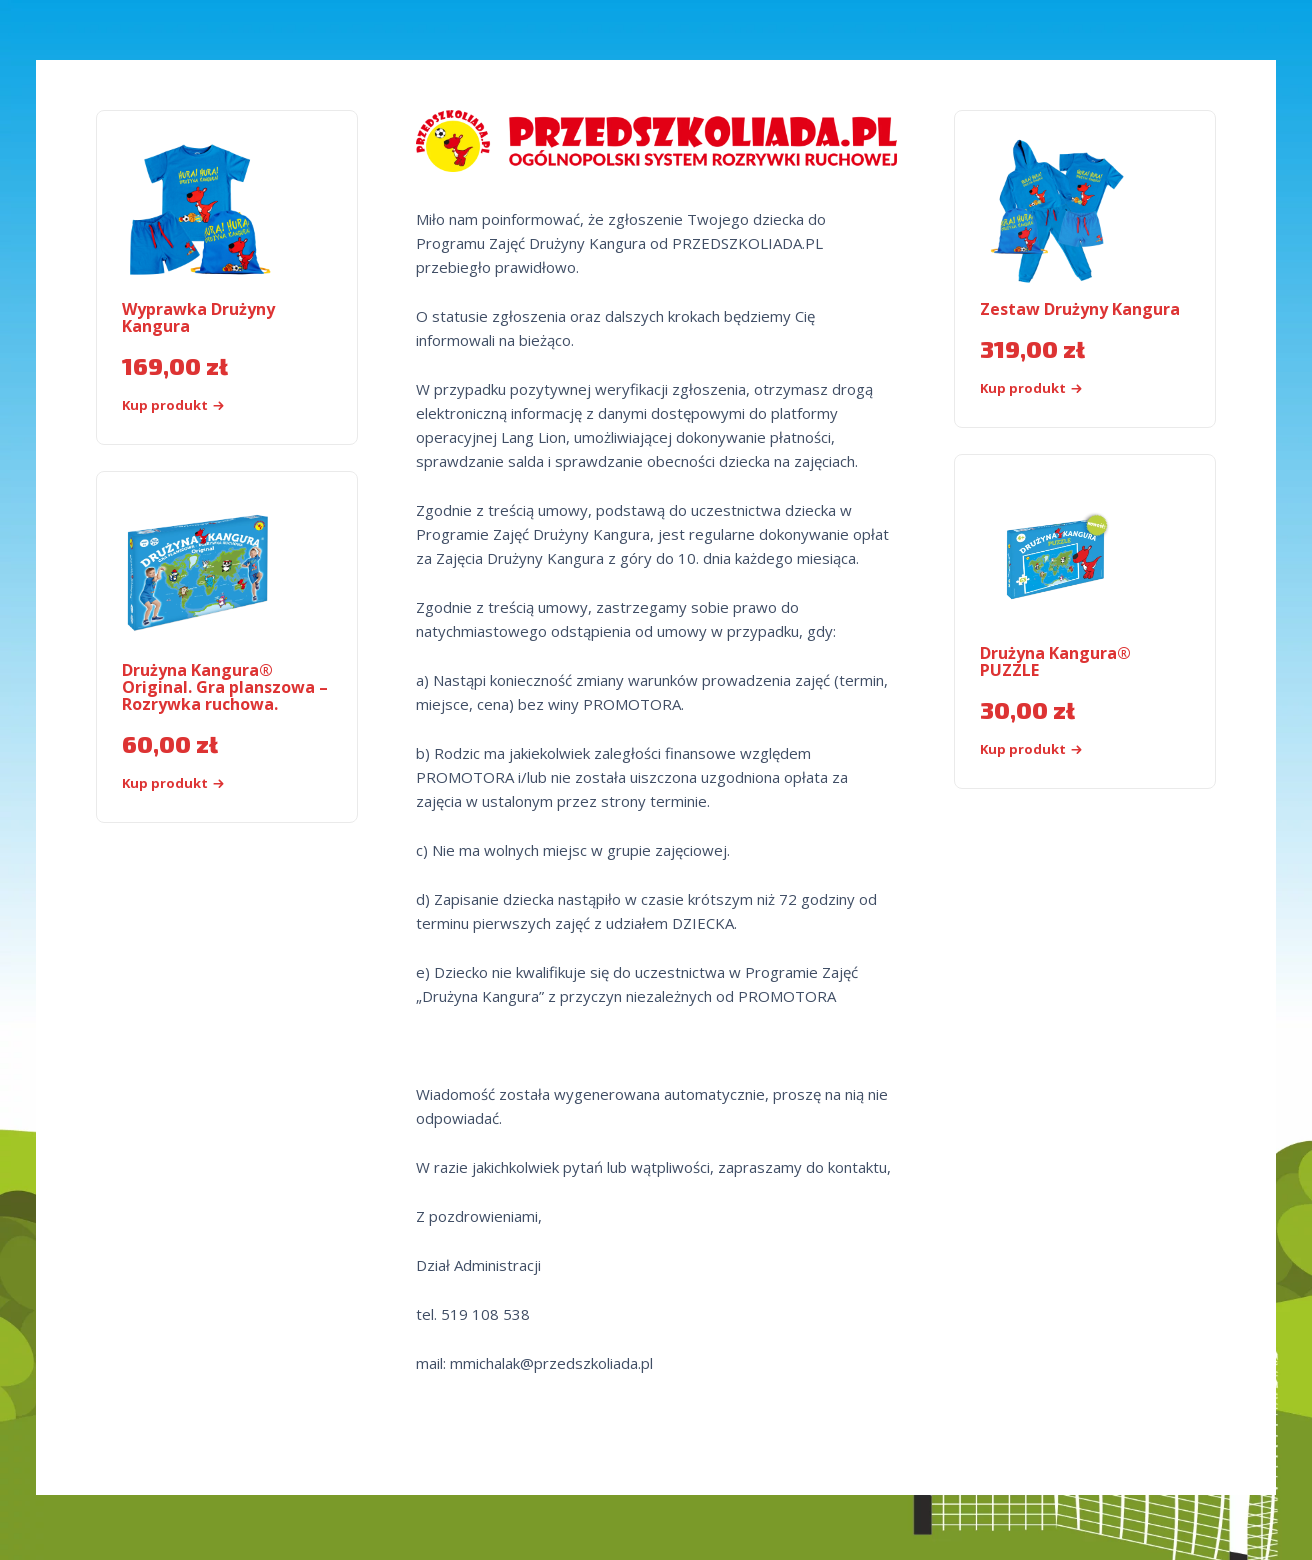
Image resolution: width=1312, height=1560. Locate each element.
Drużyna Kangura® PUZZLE (1055, 661)
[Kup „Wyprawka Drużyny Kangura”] (207, 405)
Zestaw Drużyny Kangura (1080, 309)
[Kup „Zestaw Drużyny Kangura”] (1065, 388)
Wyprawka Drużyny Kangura (198, 317)
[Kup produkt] (1065, 749)
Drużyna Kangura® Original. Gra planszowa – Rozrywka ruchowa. (225, 687)
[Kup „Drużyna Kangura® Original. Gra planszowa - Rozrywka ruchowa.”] (207, 783)
